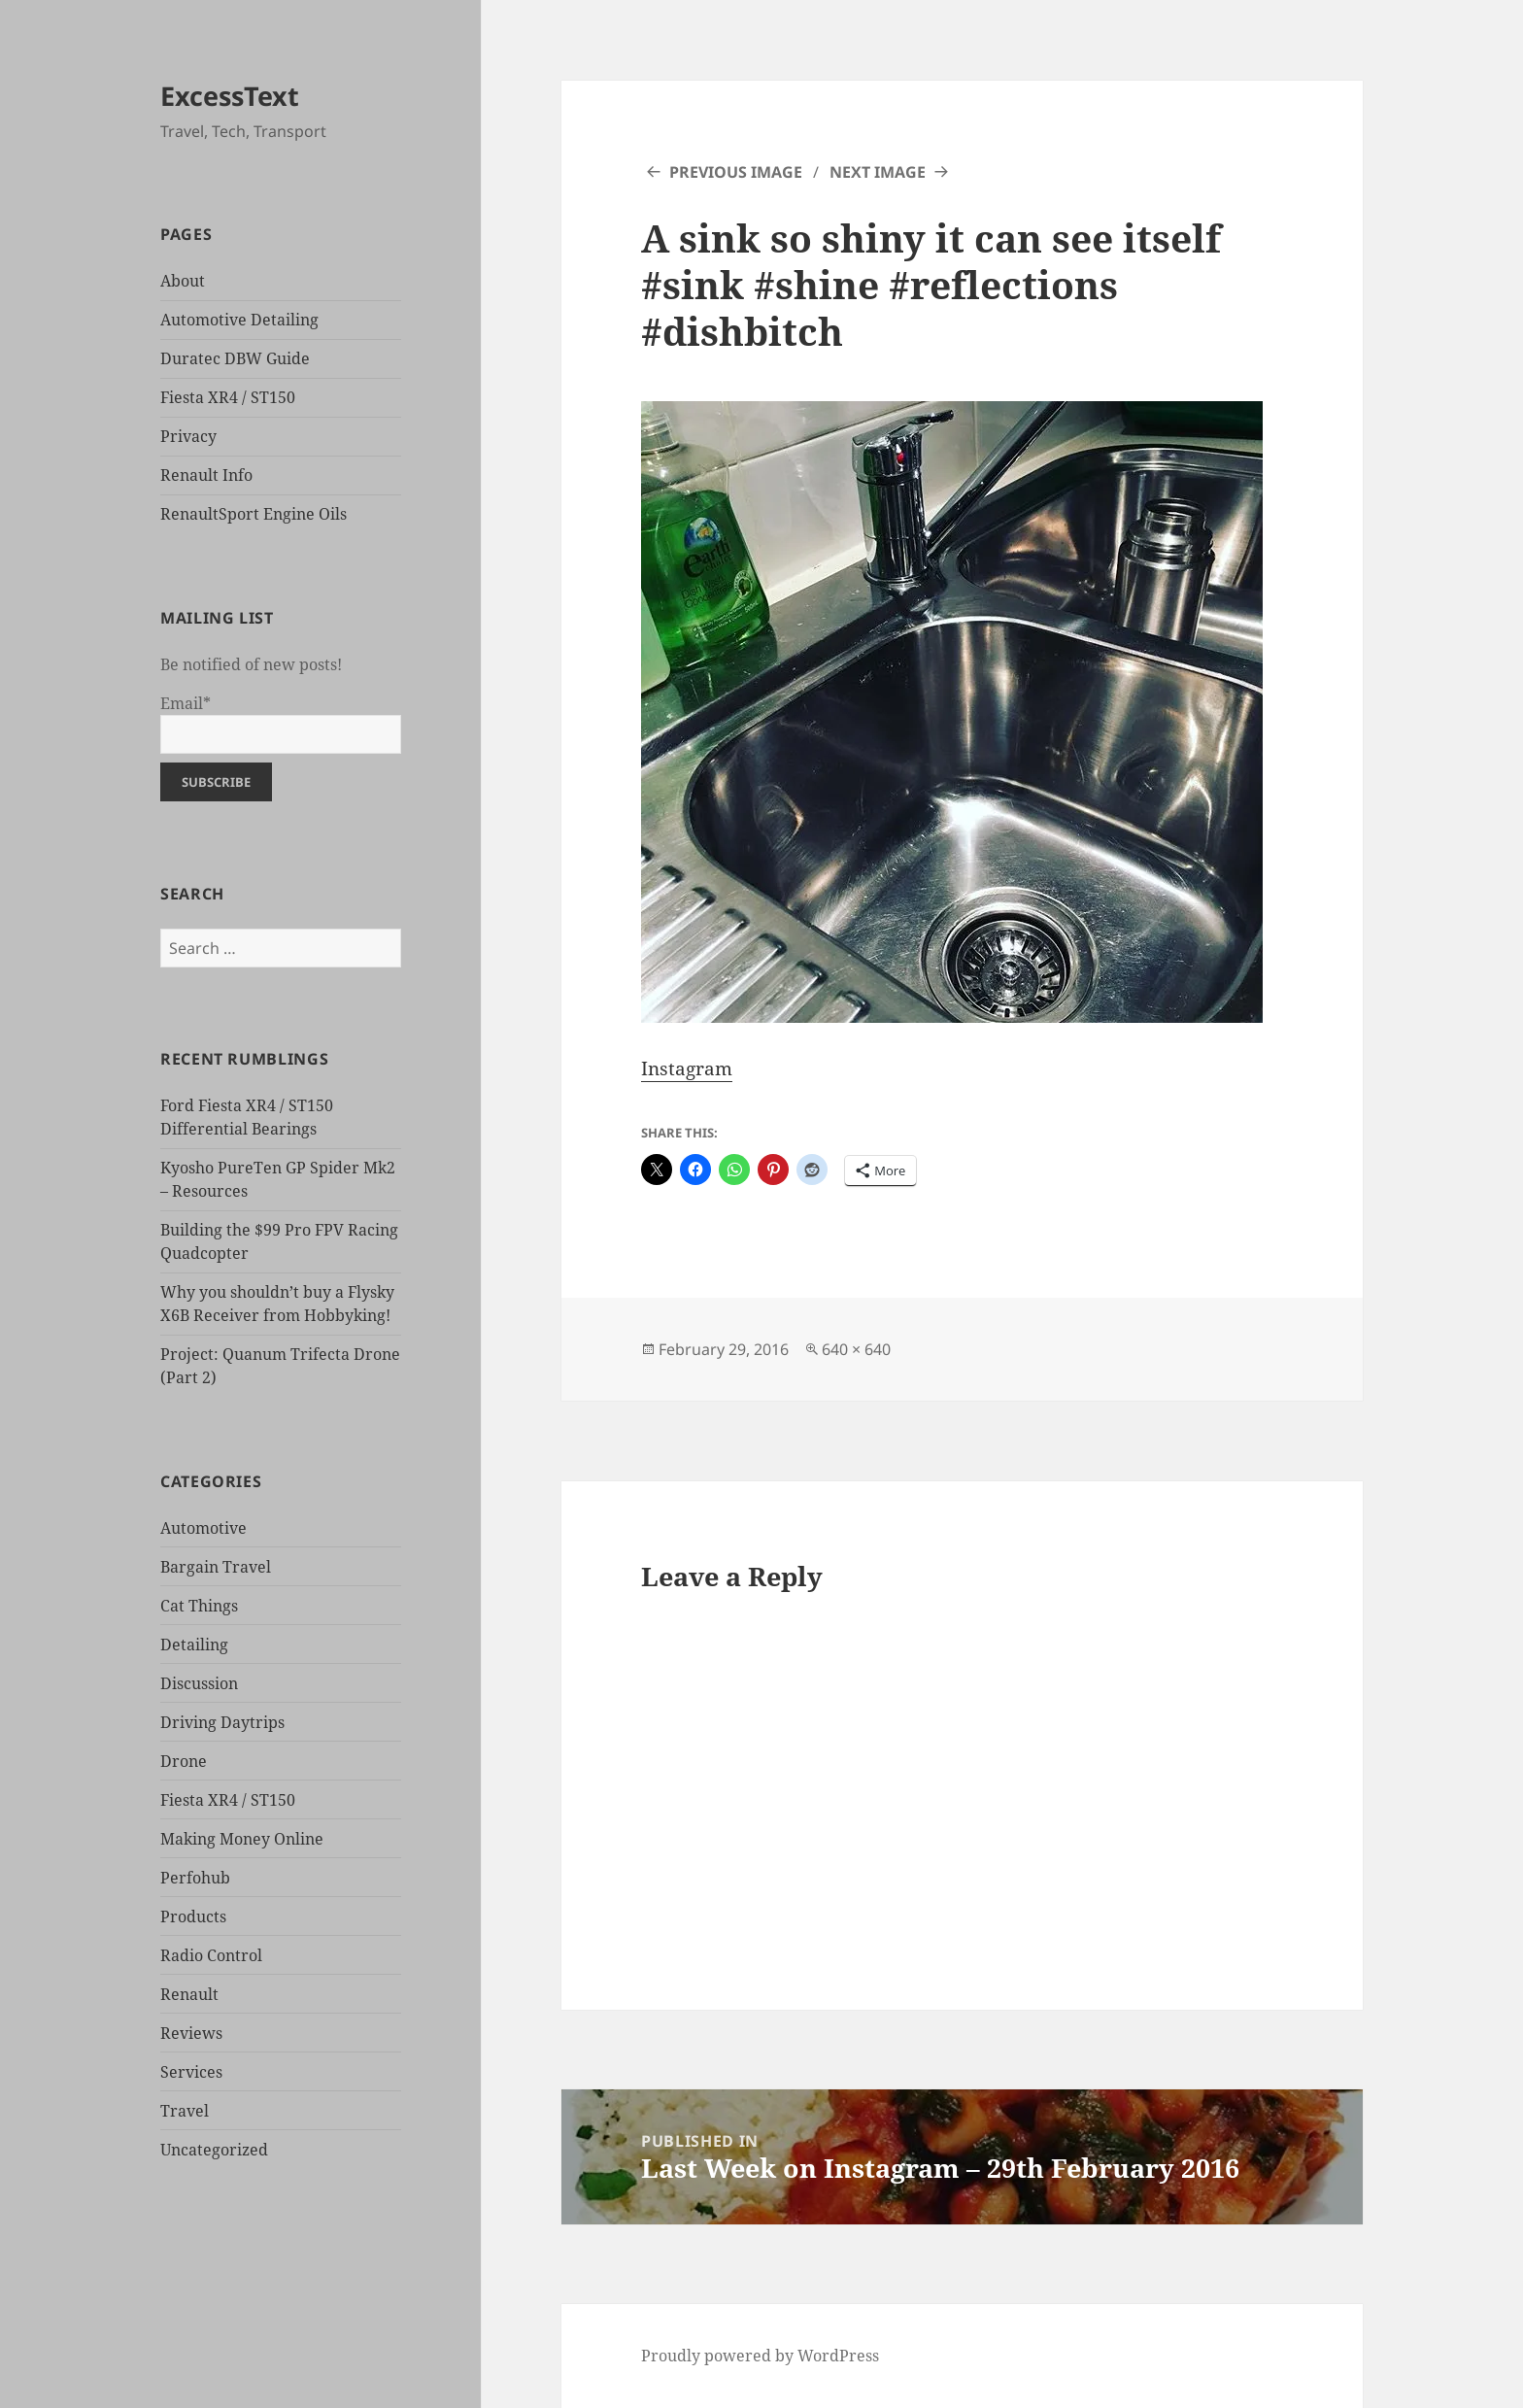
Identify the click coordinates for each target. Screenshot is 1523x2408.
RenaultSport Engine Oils (253, 514)
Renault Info (206, 475)
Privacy (188, 436)
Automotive (203, 1528)
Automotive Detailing (239, 319)
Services (191, 2072)
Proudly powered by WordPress (760, 2355)
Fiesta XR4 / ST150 (227, 397)
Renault (189, 1994)
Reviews (191, 2033)
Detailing (194, 1644)
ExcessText (229, 96)
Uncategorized (214, 2149)
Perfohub (195, 1877)
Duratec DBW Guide (235, 358)
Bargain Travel (215, 1566)
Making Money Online (241, 1838)
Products (193, 1916)
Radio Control (211, 1955)
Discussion (199, 1683)
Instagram (686, 1068)
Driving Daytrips (222, 1722)
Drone (183, 1761)
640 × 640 (856, 1349)
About (182, 280)
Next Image (877, 172)
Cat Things (199, 1605)
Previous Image (735, 172)
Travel (184, 2110)
